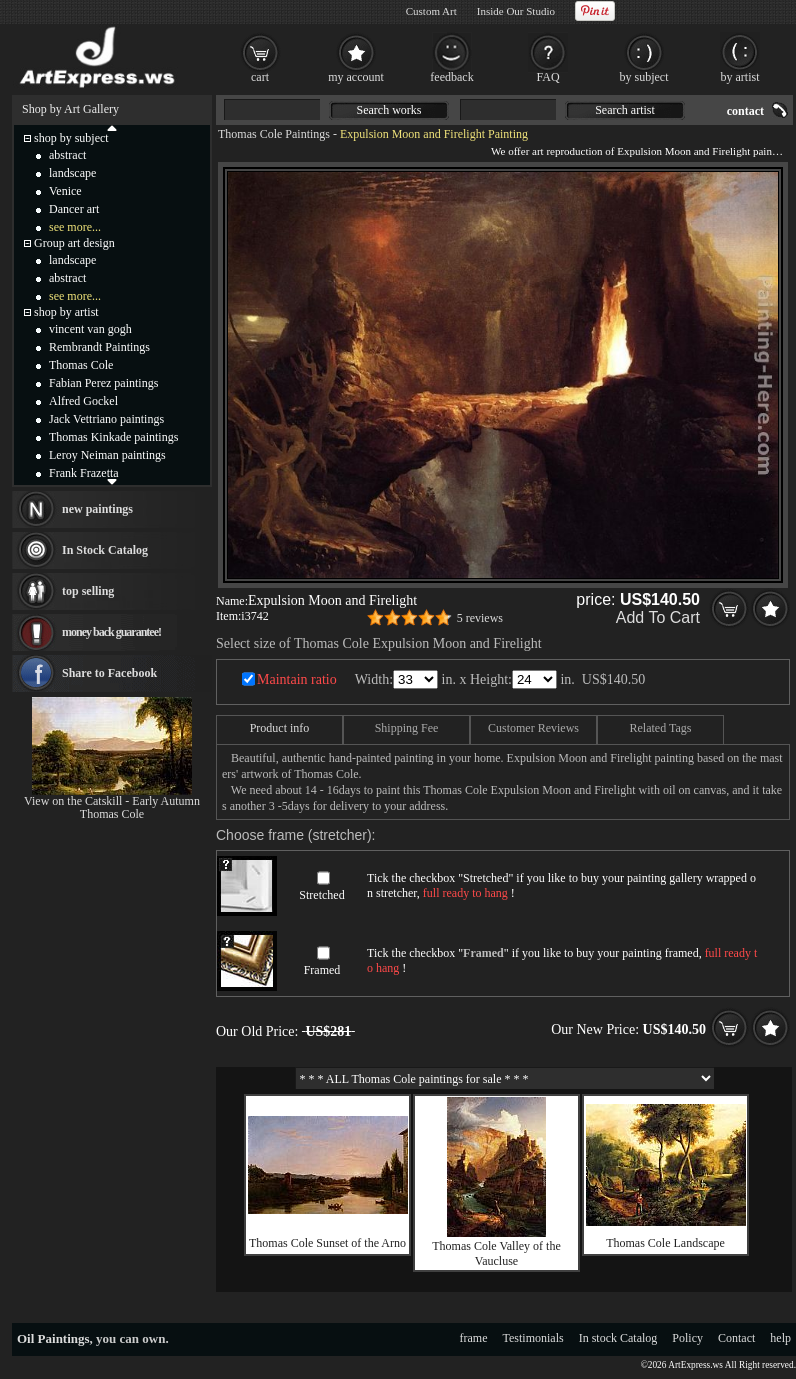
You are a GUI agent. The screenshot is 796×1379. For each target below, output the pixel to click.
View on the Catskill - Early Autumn (112, 801)
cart (260, 77)
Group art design (74, 243)
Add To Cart (658, 617)
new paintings (97, 509)
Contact (736, 1338)
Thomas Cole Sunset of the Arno (327, 1243)
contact (745, 111)
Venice (65, 191)
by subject (644, 77)
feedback (451, 77)
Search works (389, 110)
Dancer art (74, 209)
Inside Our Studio (516, 11)
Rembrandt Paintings (99, 347)
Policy (687, 1338)
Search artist (625, 110)
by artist (740, 77)
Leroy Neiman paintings (107, 455)
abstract (67, 155)
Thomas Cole (81, 365)
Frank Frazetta (84, 473)
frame (474, 1338)
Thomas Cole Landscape (665, 1243)
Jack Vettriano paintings (106, 419)
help (780, 1338)
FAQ (547, 77)
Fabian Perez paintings (103, 383)
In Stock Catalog (105, 550)
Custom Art (431, 11)
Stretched (321, 895)
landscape (72, 173)
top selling (88, 591)
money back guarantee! (111, 632)
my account (356, 77)
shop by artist (66, 312)
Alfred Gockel (83, 401)
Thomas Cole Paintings (274, 134)
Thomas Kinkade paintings (113, 437)
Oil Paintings (53, 1338)
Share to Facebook (109, 673)
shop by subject (71, 138)
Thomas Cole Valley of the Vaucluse (496, 1253)
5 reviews (480, 618)
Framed (322, 970)
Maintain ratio (297, 679)
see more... (75, 227)
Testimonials (533, 1338)
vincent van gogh (90, 329)
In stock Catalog (618, 1338)
